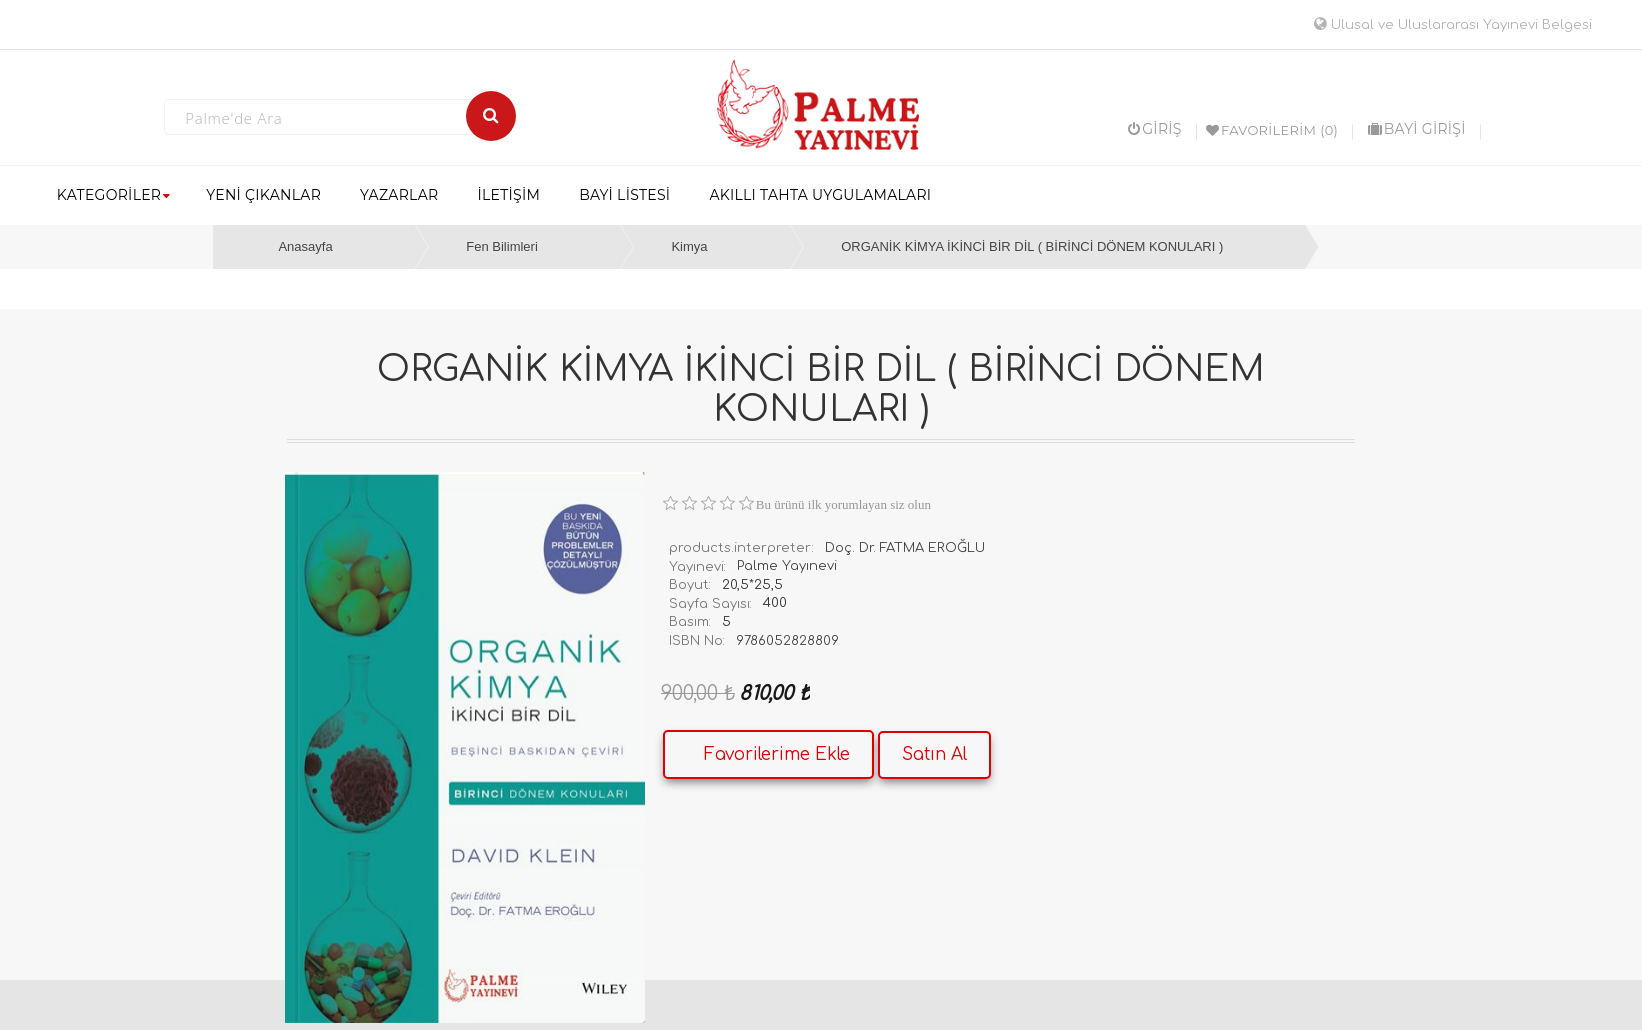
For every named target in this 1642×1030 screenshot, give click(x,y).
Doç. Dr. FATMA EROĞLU (905, 548)
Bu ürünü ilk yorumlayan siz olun (843, 504)
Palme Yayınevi (787, 566)
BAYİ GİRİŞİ (1417, 129)
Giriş (1155, 129)
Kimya (689, 246)
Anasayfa (305, 246)
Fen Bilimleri (502, 246)
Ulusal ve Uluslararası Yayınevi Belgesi (1453, 25)
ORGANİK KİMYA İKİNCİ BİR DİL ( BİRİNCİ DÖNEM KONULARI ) (1032, 246)
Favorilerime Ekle (777, 754)
